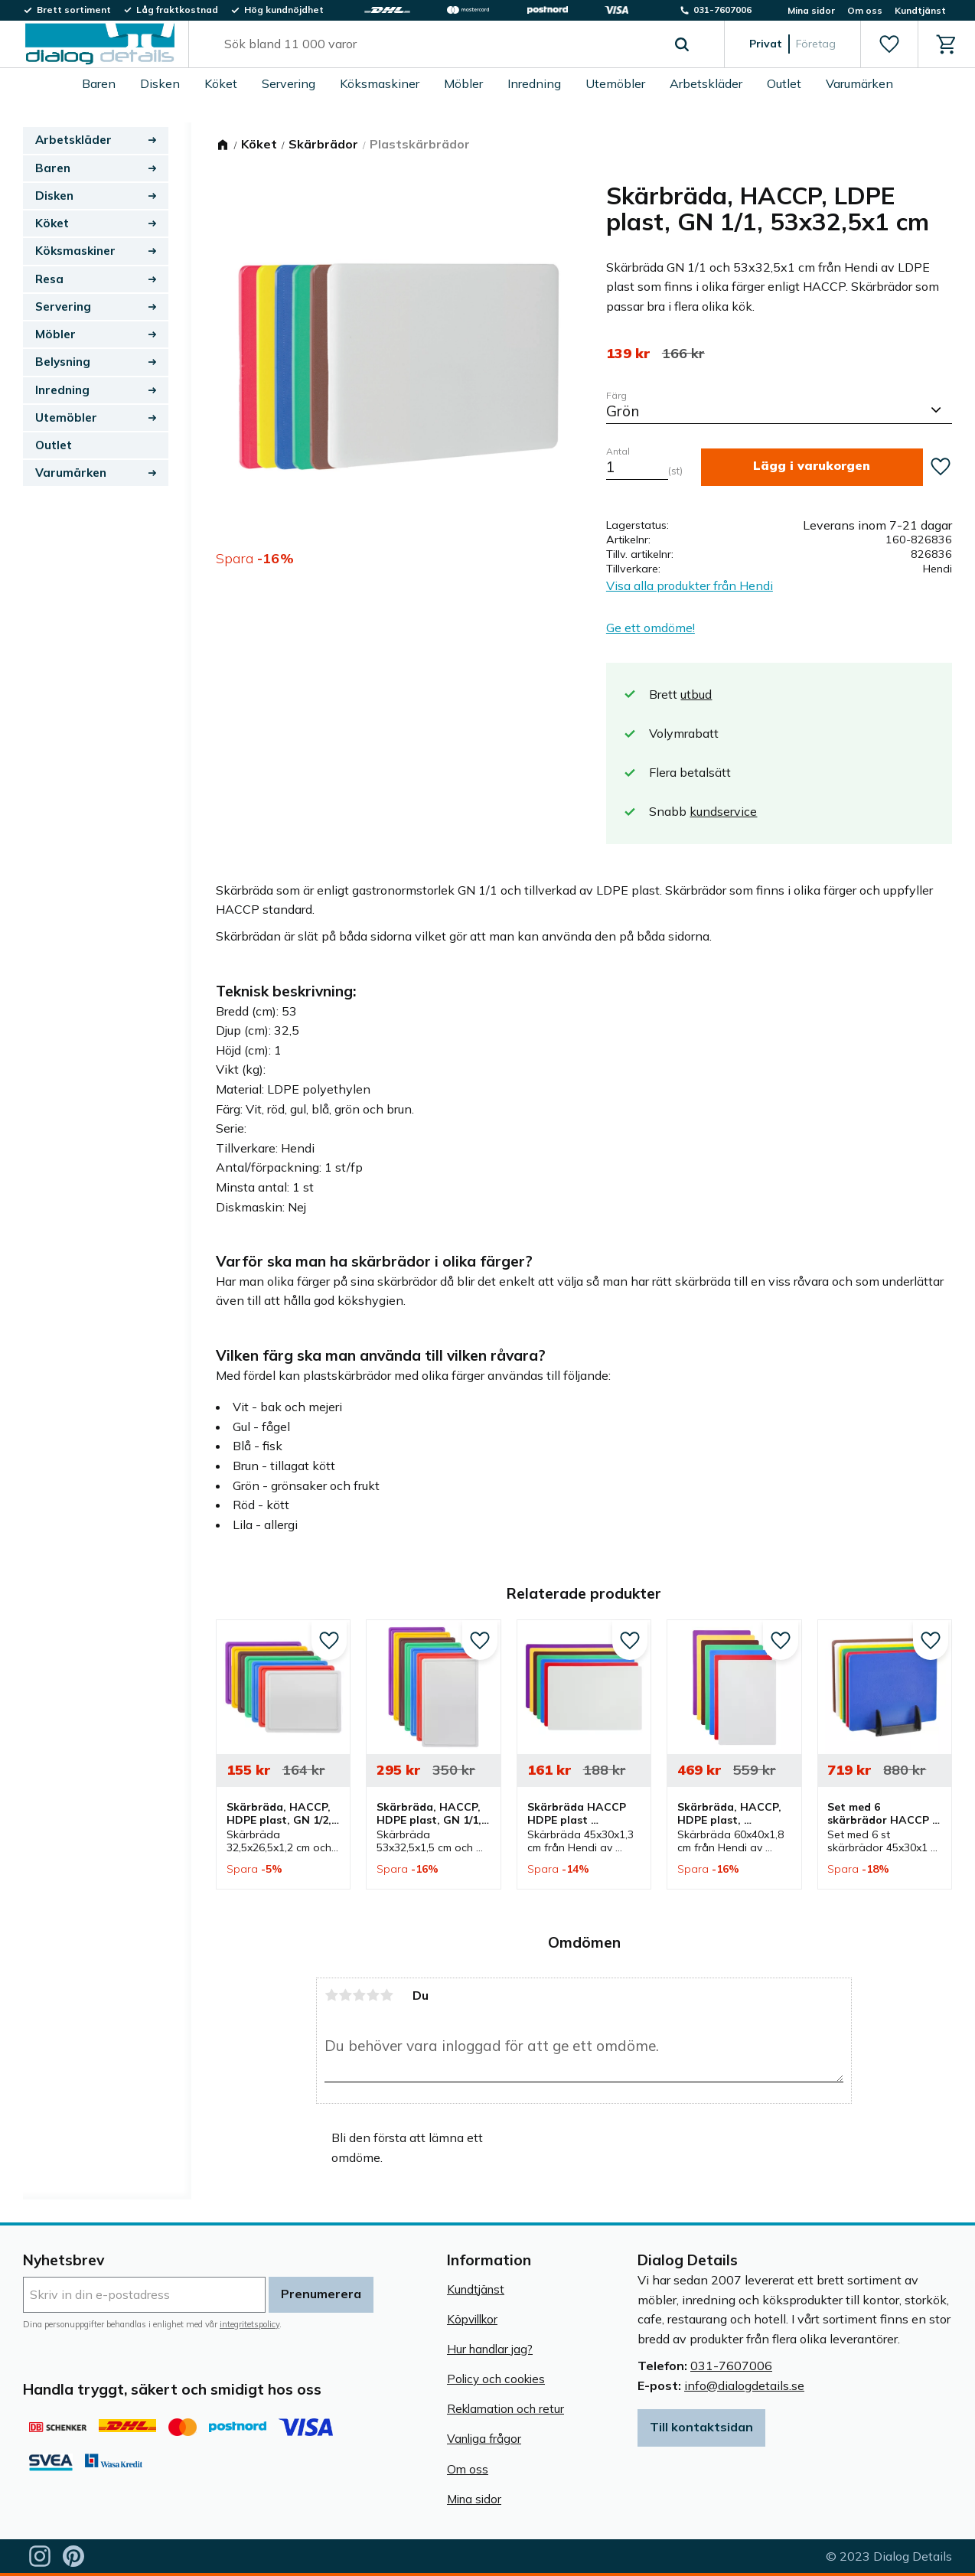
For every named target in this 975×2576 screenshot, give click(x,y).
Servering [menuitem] (288, 83)
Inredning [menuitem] (534, 83)
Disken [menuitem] (160, 83)
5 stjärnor (386, 1995)
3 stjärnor (359, 1995)
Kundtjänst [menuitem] (920, 10)
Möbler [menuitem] (463, 83)
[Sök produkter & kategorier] (439, 44)
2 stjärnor (345, 1995)
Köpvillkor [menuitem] (472, 2319)
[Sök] (681, 44)
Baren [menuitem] (99, 83)
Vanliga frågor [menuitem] (484, 2438)
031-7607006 (731, 2365)
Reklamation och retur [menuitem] (505, 2409)
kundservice (723, 811)
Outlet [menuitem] (784, 83)
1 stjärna (331, 1995)
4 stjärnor (373, 1995)
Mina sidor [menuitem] (811, 10)
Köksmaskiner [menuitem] (379, 83)
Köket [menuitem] (220, 83)
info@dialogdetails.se (744, 2385)
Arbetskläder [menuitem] (706, 83)
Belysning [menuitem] (62, 361)
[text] (628, 353)
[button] (889, 44)
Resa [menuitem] (49, 279)
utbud (696, 694)
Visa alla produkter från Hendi (689, 585)
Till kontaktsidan (701, 2426)
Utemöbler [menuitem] (615, 83)
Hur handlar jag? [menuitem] (490, 2349)
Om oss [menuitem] (864, 10)
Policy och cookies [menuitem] (496, 2379)
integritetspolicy (249, 2324)
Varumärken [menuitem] (859, 83)
